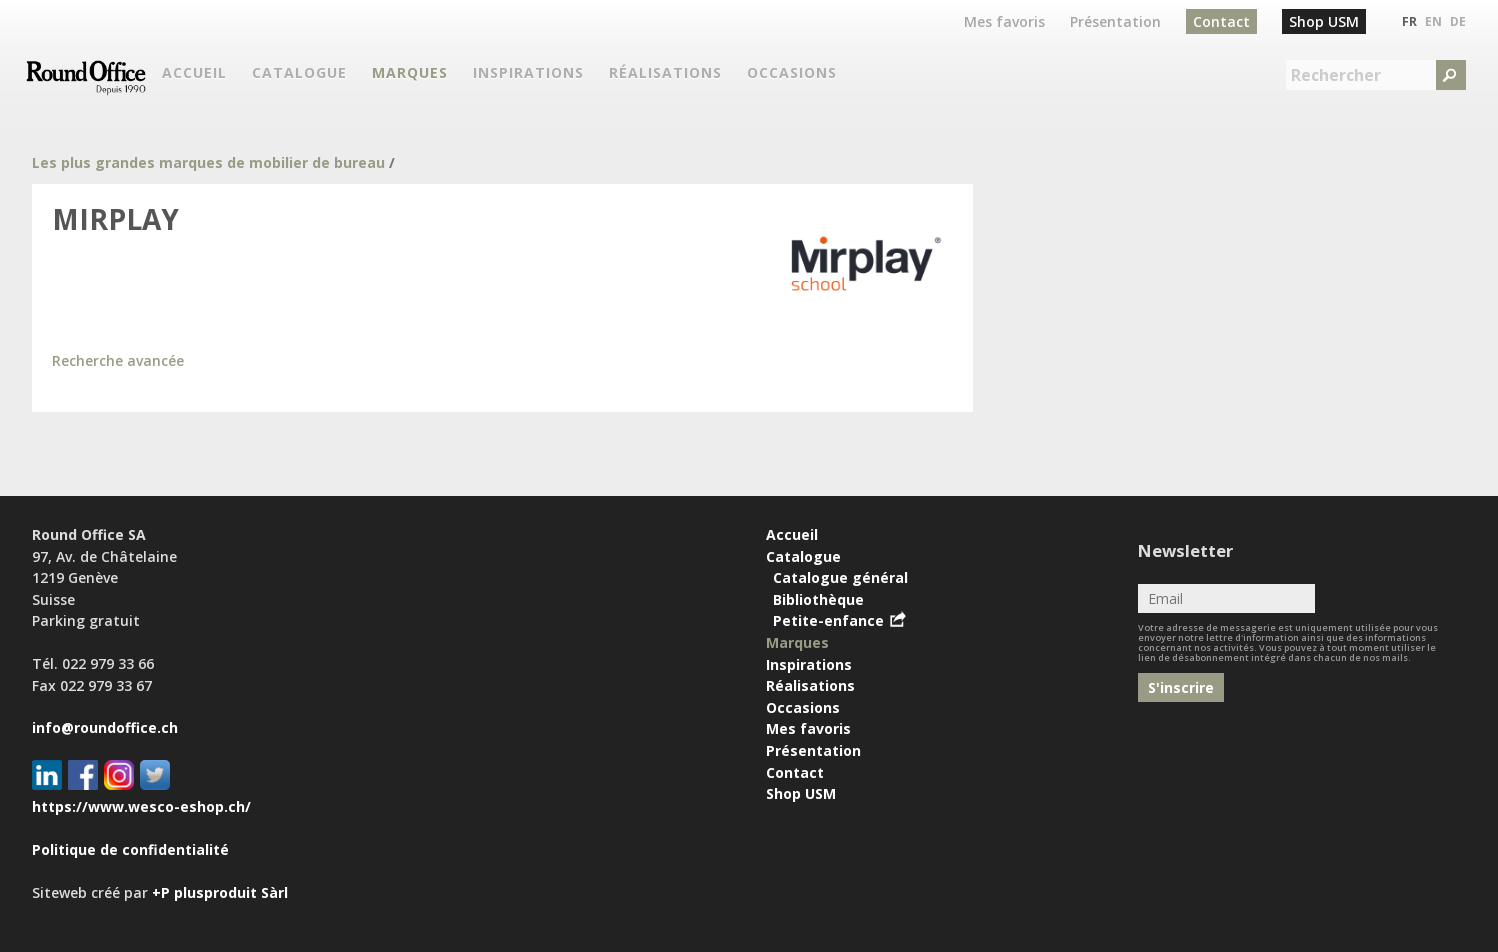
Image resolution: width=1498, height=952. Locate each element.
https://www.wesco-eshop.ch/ (141, 806)
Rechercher (1336, 75)
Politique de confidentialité (130, 849)
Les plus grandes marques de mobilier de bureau (208, 162)
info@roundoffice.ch (105, 727)
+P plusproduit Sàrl (220, 892)
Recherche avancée (118, 360)
